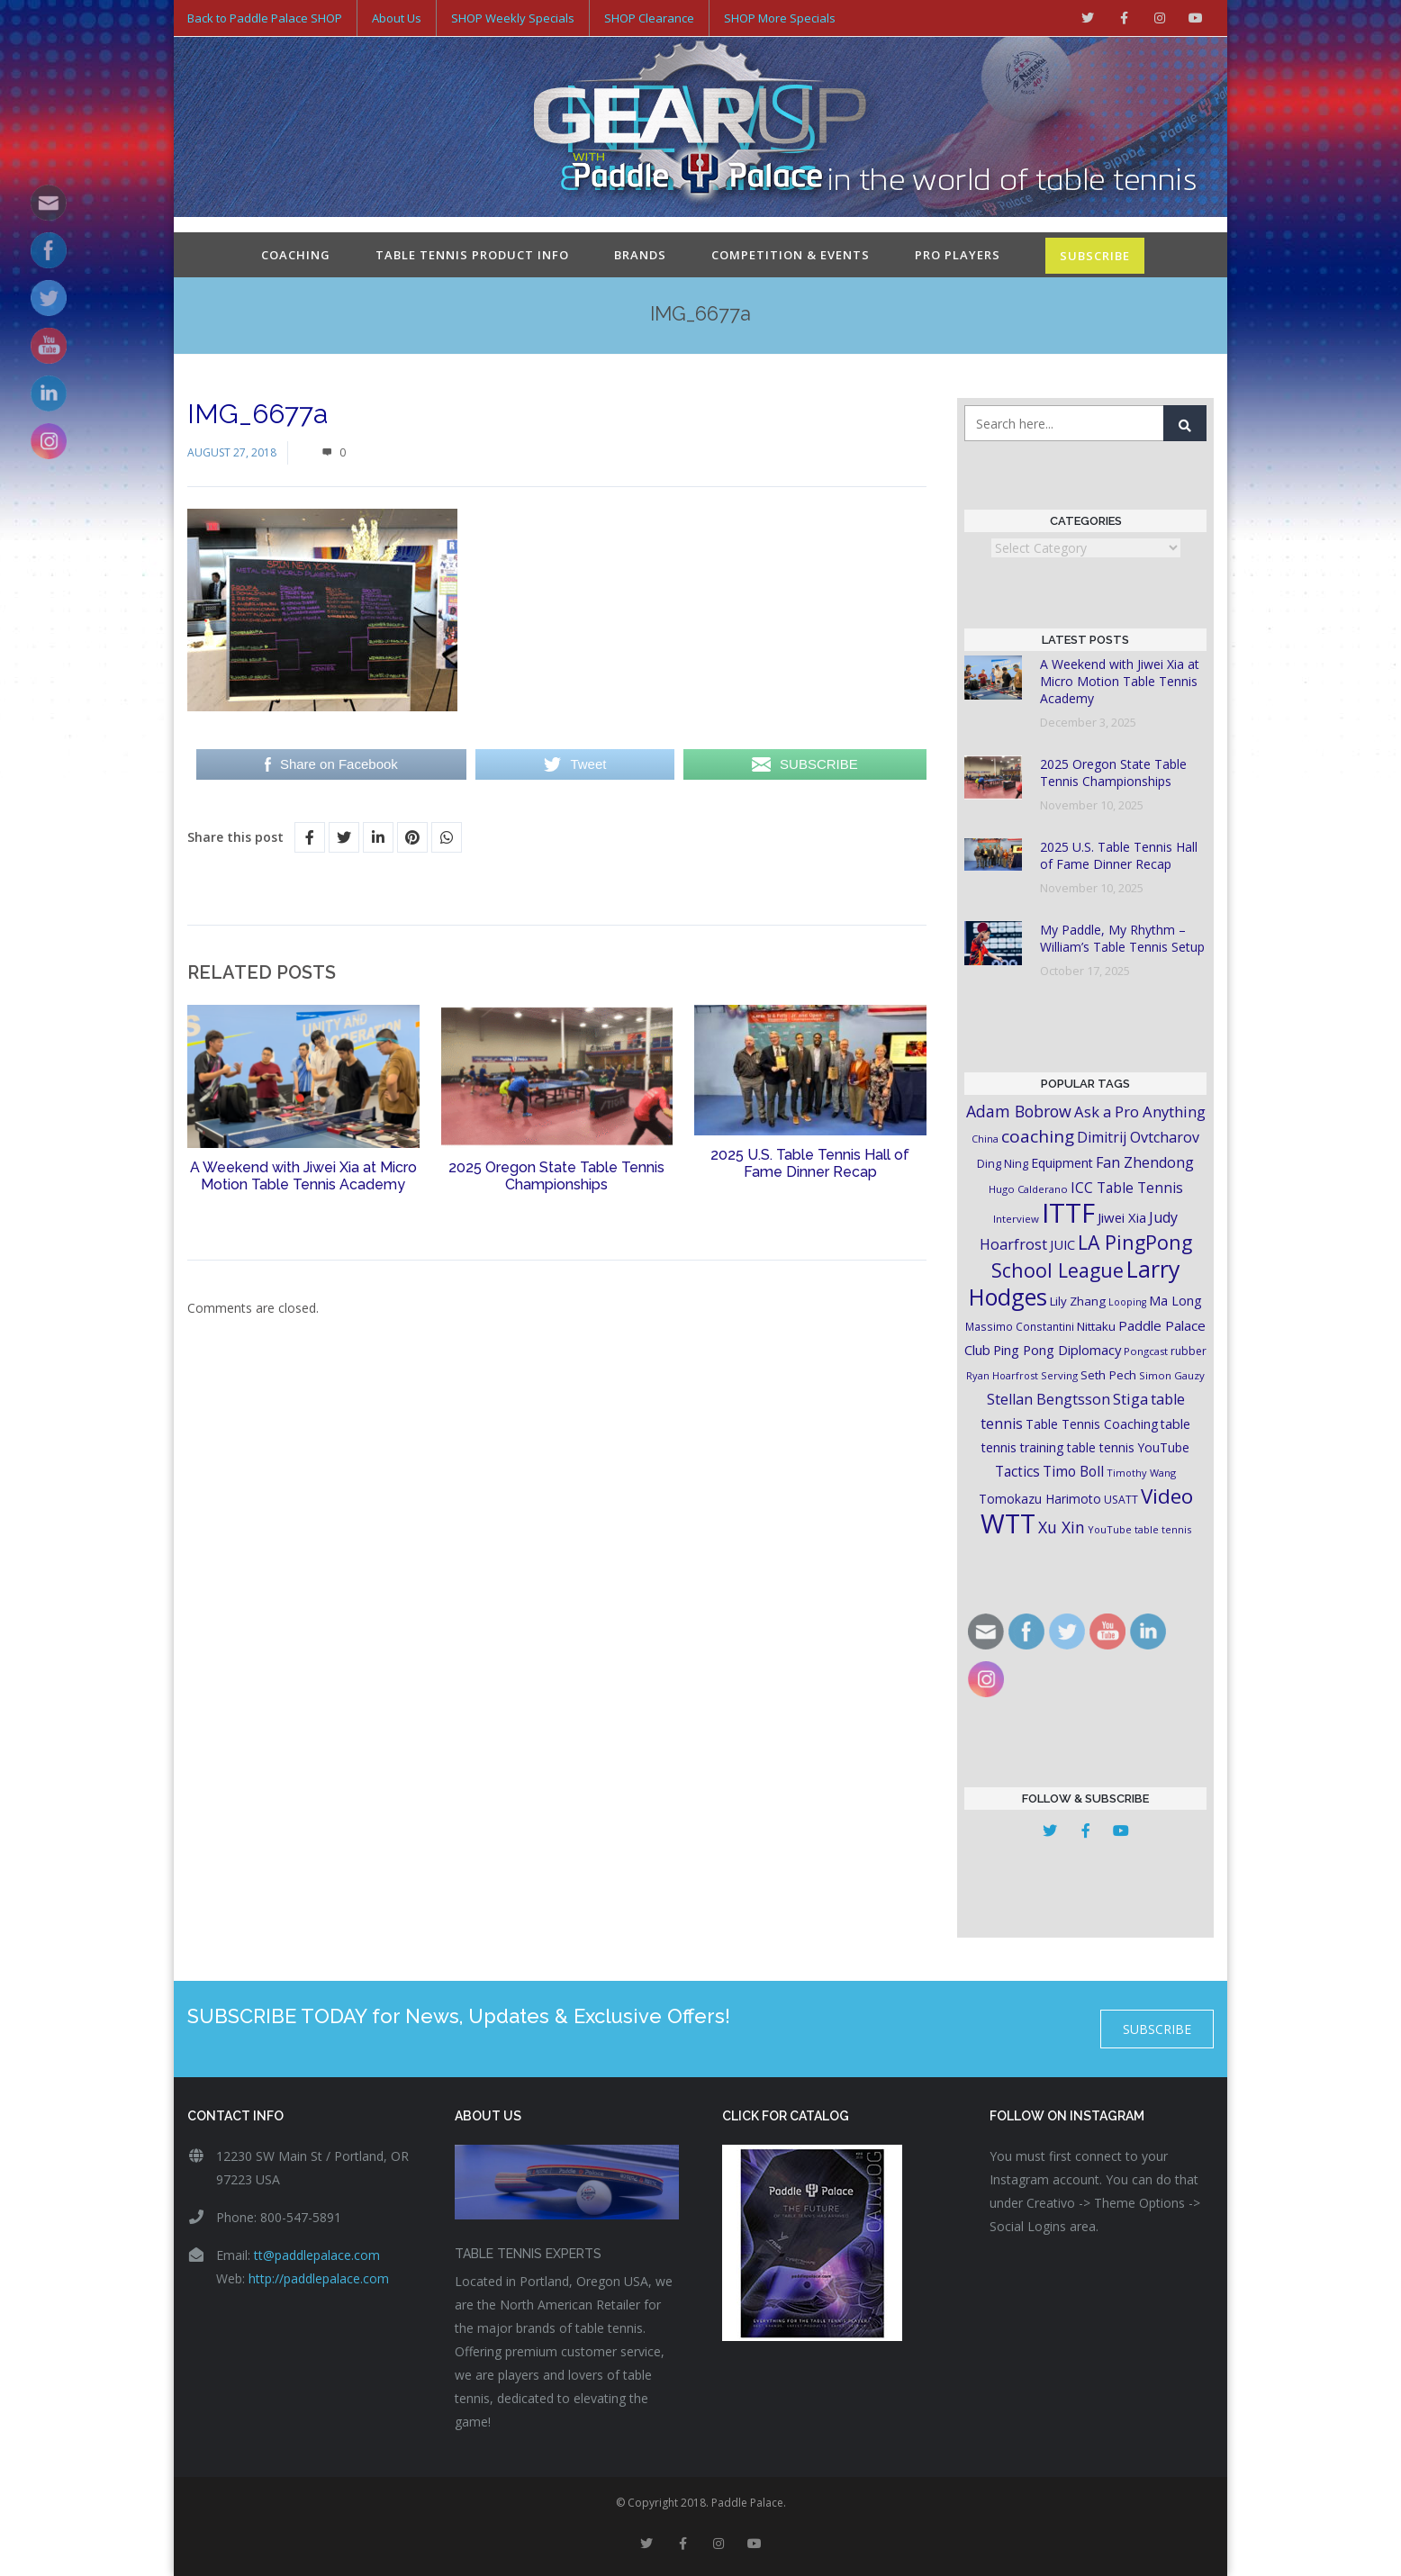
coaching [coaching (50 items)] (1037, 1136)
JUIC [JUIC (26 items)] (1062, 1244)
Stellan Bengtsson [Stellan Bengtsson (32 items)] (1048, 1399)
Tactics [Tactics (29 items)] (1017, 1471)
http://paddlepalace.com (319, 2278)
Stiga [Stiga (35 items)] (1130, 1398)
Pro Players (957, 255)
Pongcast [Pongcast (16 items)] (1146, 1351)
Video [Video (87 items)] (1167, 1496)
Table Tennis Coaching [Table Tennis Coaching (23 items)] (1092, 1424)
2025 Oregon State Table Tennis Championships (556, 1176)
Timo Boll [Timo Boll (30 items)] (1073, 1471)
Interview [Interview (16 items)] (1016, 1218)
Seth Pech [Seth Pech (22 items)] (1108, 1375)
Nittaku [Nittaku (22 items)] (1096, 1326)
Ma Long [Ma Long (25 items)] (1175, 1300)
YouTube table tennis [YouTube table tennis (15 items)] (1139, 1529)
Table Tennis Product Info (472, 255)
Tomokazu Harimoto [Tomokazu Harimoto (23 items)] (1040, 1498)
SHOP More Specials (780, 18)
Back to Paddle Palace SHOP (264, 18)
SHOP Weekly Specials (512, 18)
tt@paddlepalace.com (317, 2255)
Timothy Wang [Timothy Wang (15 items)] (1141, 1472)
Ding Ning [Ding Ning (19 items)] (1002, 1163)
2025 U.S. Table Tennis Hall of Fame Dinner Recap (809, 1163)
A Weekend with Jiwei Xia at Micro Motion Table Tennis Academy (303, 1176)
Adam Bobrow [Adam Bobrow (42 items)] (1018, 1111)
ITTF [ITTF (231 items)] (1068, 1213)
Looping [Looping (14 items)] (1127, 1302)
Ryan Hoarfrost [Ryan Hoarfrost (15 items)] (1002, 1375)
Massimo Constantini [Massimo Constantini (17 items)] (1019, 1326)
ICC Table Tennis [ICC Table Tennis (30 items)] (1127, 1188)
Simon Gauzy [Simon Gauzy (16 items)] (1172, 1375)
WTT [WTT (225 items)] (1008, 1523)
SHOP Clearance (649, 18)
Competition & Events (790, 255)
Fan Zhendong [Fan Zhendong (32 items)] (1145, 1162)
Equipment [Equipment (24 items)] (1062, 1162)
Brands (640, 255)
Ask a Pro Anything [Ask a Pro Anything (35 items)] (1140, 1111)
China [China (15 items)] (985, 1138)
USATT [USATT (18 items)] (1121, 1499)
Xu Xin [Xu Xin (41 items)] (1061, 1527)
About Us (396, 18)
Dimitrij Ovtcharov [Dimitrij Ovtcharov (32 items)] (1138, 1137)
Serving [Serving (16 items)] (1059, 1375)
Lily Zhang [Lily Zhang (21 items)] (1078, 1301)
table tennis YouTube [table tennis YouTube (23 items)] (1128, 1447)
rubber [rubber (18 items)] (1189, 1351)
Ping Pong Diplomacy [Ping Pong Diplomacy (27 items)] (1057, 1350)
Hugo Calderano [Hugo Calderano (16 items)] (1028, 1189)
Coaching (295, 255)
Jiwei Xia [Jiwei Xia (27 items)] (1122, 1217)
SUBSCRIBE (1095, 256)
